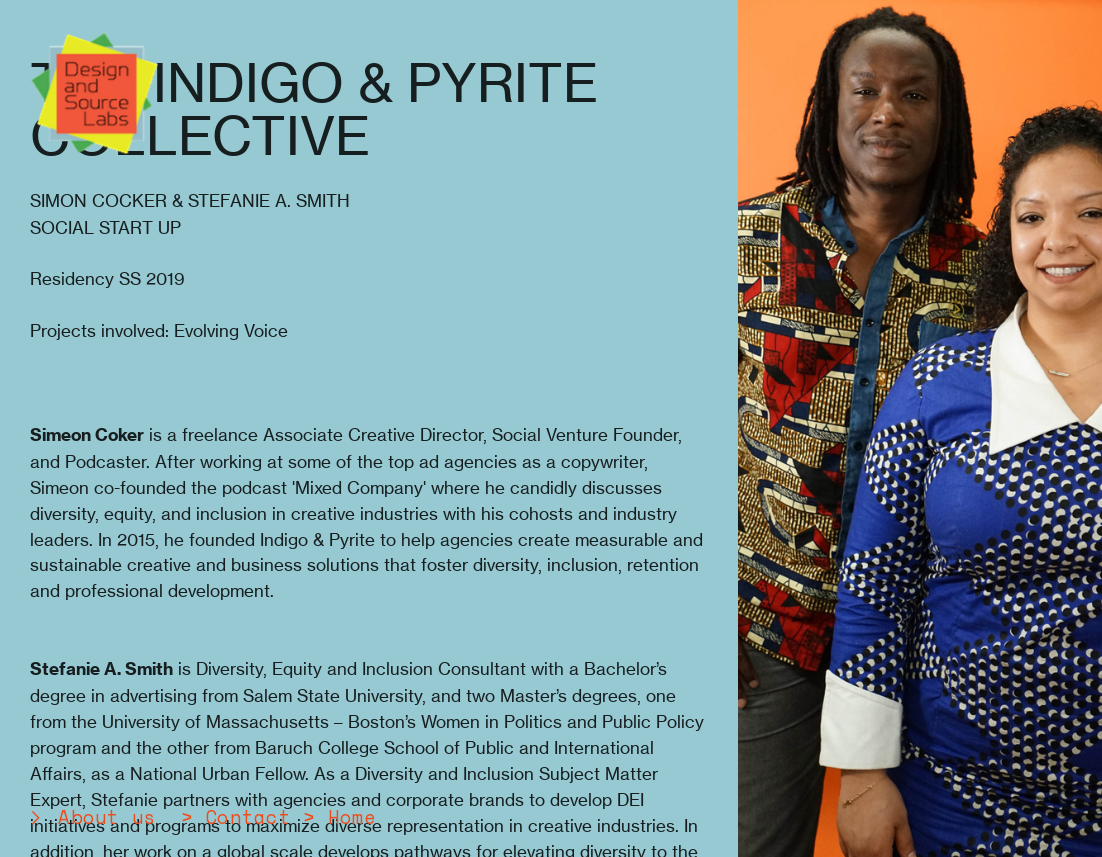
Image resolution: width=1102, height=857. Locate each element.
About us (107, 817)
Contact (248, 817)
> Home (339, 817)
